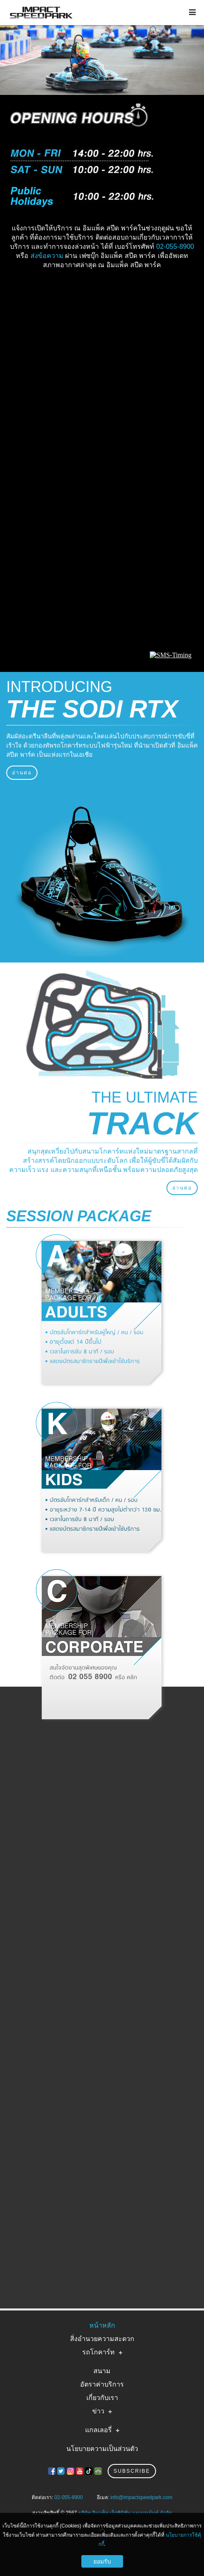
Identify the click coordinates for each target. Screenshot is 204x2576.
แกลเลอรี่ (98, 2429)
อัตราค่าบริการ (102, 2384)
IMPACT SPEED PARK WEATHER (102, 305)
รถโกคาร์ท (98, 2352)
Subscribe (131, 2471)
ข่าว (98, 2411)
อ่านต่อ (22, 773)
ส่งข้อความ (46, 255)
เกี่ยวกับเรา (102, 2397)
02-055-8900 (175, 246)
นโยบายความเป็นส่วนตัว (102, 2448)
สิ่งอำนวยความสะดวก (102, 2338)
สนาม (102, 2370)
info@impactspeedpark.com (141, 2497)
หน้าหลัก (102, 2325)
